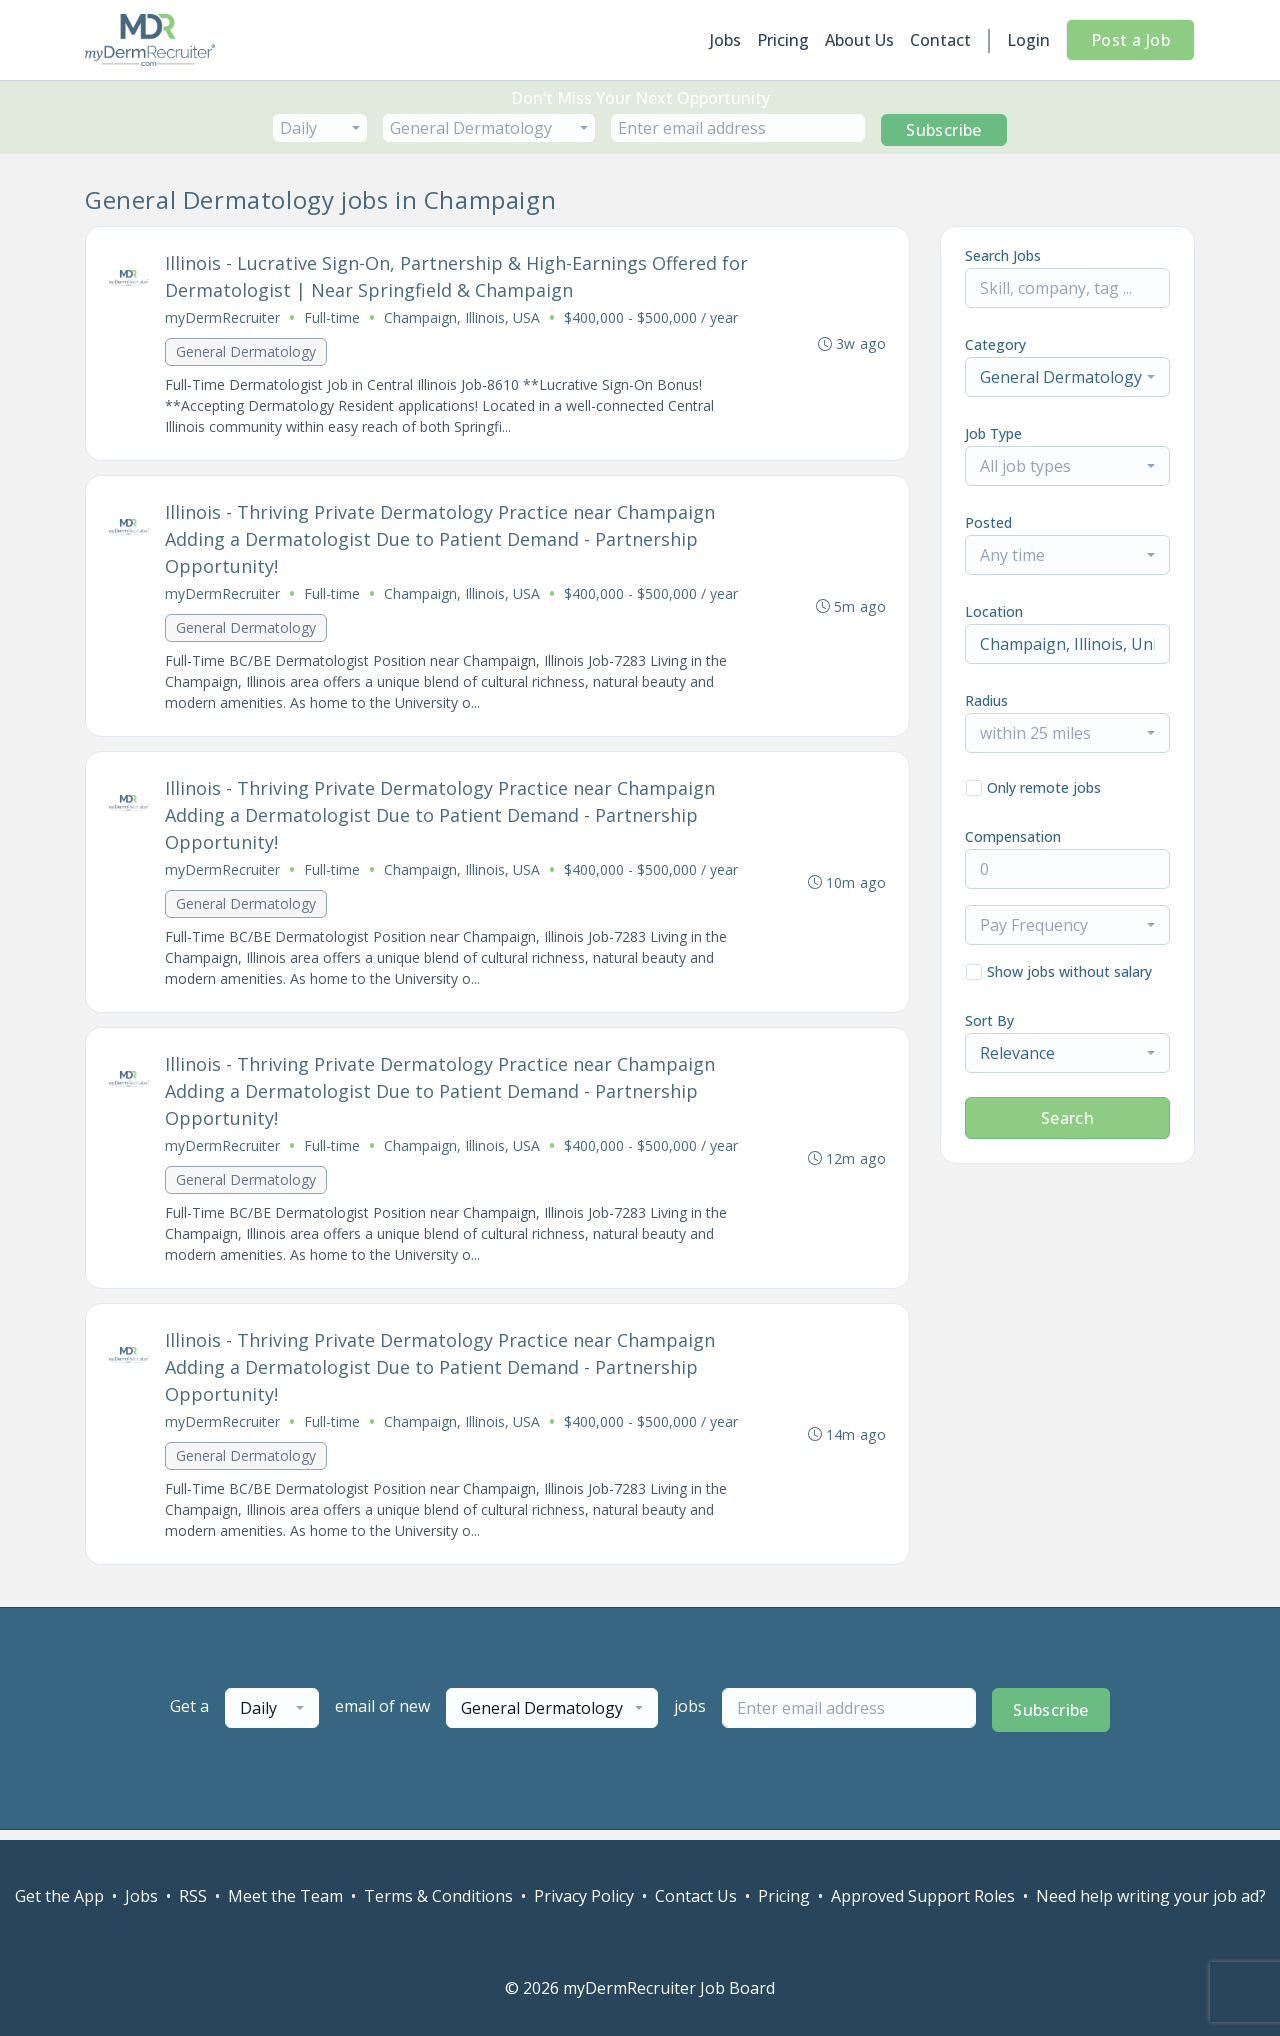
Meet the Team (285, 1896)
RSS (193, 1896)
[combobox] (320, 128)
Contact (940, 40)
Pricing (783, 40)
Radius (986, 700)
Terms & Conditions (438, 1896)
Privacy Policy (584, 1896)
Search (1067, 1118)
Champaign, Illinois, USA (463, 318)
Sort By (989, 1020)
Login (1028, 40)
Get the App (59, 1896)
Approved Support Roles (923, 1896)
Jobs (725, 40)
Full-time (333, 318)
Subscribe (944, 130)
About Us (859, 40)
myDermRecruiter (223, 318)
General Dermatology (247, 352)
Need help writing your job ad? (1151, 1896)
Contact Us (696, 1896)
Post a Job (1130, 40)
